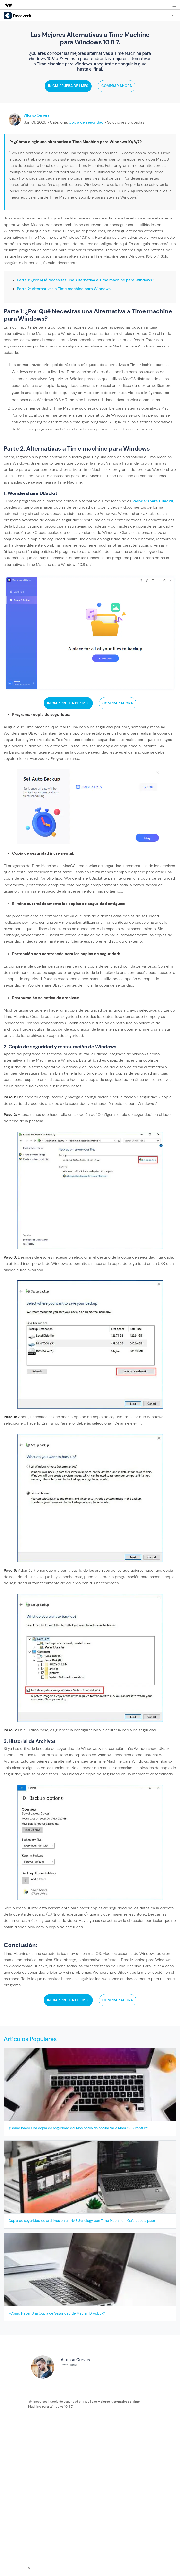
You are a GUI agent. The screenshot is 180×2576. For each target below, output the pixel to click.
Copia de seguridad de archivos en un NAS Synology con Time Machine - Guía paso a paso (82, 2221)
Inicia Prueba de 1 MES (68, 86)
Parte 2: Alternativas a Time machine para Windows (64, 288)
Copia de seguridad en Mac (69, 2402)
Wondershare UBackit (153, 500)
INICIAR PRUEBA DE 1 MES (68, 703)
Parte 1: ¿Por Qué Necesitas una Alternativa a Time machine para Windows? (85, 280)
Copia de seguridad (86, 122)
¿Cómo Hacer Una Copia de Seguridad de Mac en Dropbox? (57, 2313)
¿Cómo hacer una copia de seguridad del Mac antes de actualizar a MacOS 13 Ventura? (79, 2128)
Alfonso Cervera (36, 115)
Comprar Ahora (116, 86)
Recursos (40, 2402)
